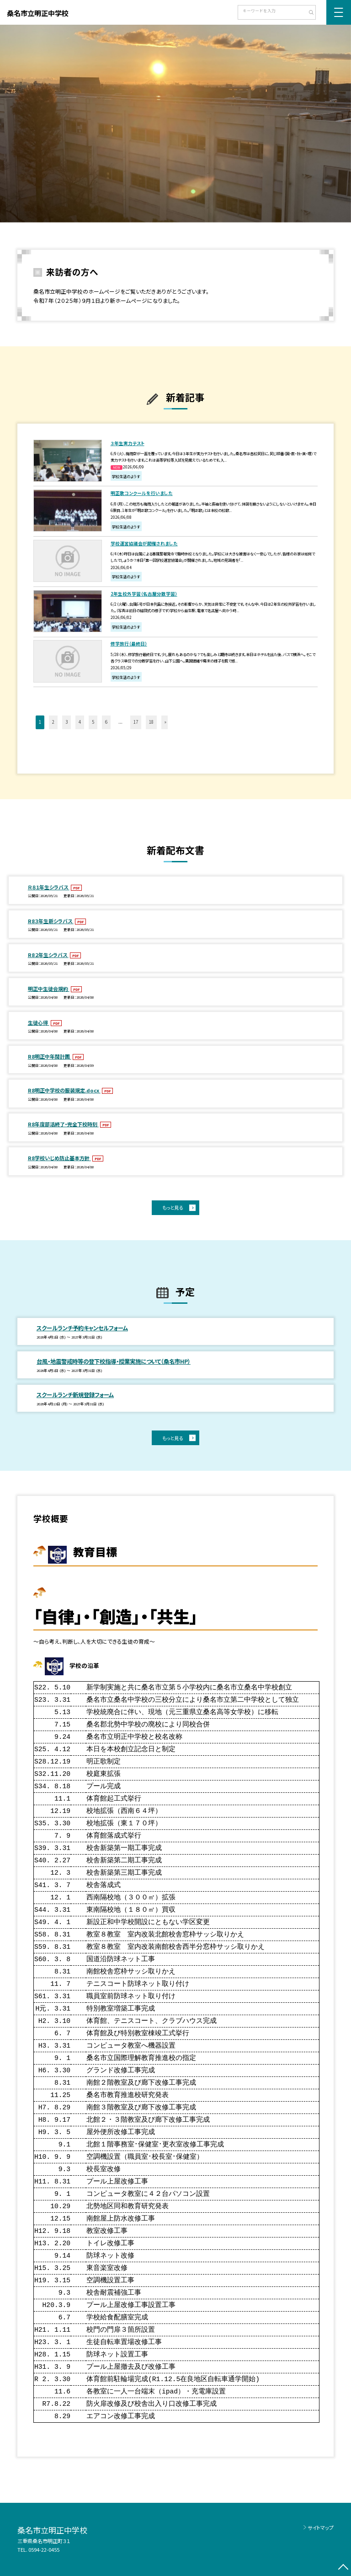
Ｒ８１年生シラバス (48, 887)
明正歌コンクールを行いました (142, 493)
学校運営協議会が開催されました (144, 543)
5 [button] (93, 722)
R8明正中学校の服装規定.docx (64, 1090)
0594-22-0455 (43, 2549)
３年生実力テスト (127, 443)
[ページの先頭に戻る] (343, 2568)
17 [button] (135, 722)
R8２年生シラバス (48, 954)
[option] (175, 123)
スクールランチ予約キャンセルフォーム (82, 1328)
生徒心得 (38, 1022)
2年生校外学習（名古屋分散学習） (144, 594)
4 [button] (80, 722)
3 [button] (66, 722)
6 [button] (106, 722)
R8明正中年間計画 (49, 1056)
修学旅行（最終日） (129, 643)
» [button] (165, 722)
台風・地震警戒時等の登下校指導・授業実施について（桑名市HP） (114, 1361)
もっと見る (172, 1207)
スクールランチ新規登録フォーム (75, 1395)
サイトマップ (321, 2527)
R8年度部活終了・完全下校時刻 (63, 1124)
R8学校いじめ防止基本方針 (59, 1158)
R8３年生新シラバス (51, 921)
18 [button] (151, 722)
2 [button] (53, 722)
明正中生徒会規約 (48, 988)
